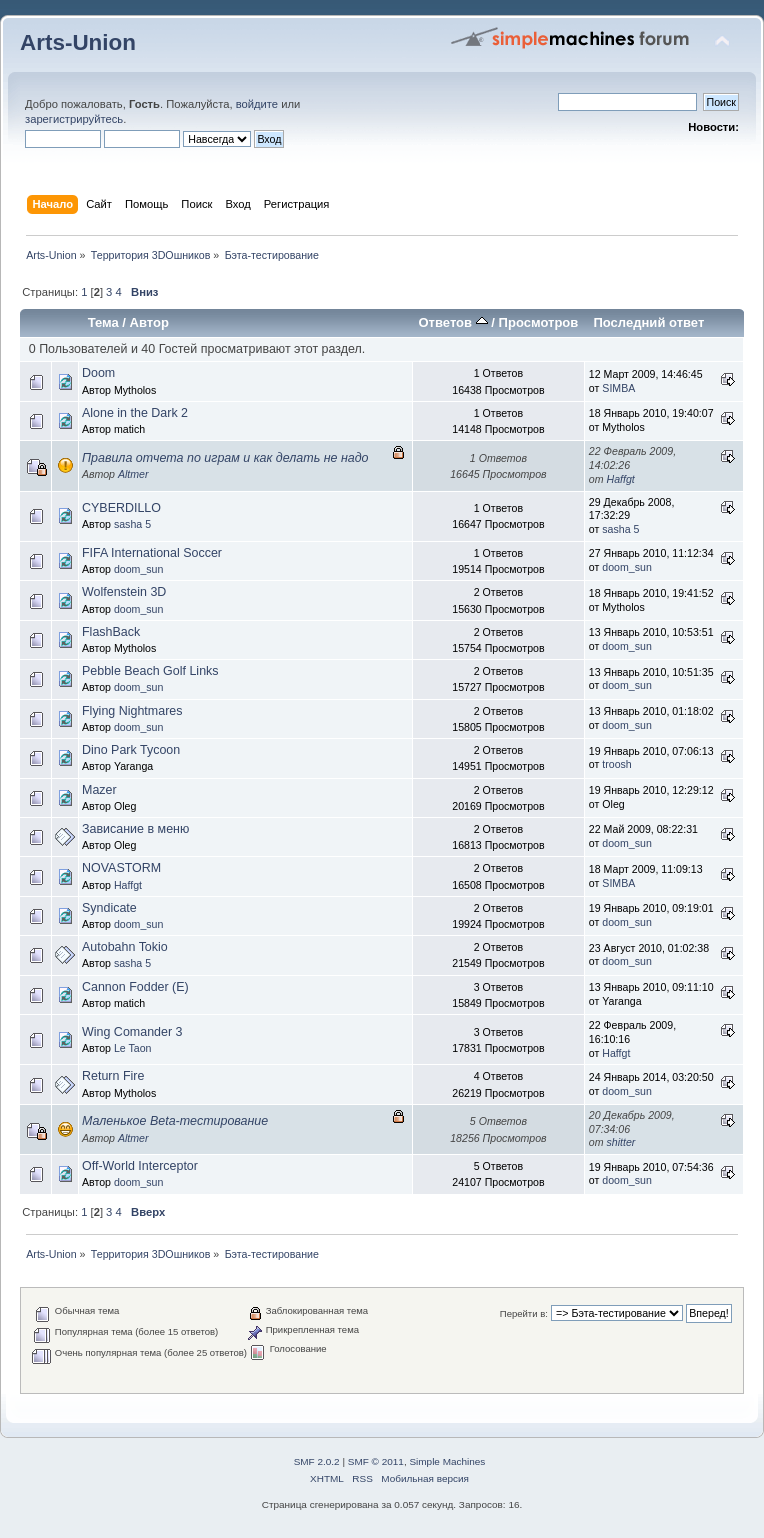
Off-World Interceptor (140, 1166)
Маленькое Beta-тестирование (175, 1121)
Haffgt (621, 479)
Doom (98, 373)
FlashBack (111, 632)
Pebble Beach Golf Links (150, 671)
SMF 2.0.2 (317, 1461)
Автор (149, 322)
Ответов (452, 322)
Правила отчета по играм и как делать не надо (225, 458)
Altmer (133, 474)
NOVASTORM (121, 868)
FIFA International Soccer (152, 553)
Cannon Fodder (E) (135, 987)
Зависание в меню (135, 829)
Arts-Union (78, 42)
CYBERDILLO (121, 508)
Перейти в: (524, 1313)
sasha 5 (132, 524)
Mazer (99, 790)
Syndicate (109, 908)
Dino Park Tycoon (131, 750)
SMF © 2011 (376, 1461)
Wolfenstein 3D (124, 592)
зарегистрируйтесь (74, 119)
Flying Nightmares (132, 711)
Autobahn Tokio (125, 947)
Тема (103, 322)
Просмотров (539, 322)
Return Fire (113, 1076)
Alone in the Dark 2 (135, 413)
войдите (257, 104)
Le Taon (133, 1048)
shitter (621, 1142)
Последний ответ (648, 322)
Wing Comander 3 (132, 1032)
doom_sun (138, 569)
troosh (616, 764)
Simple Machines (447, 1461)
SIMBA (618, 388)
